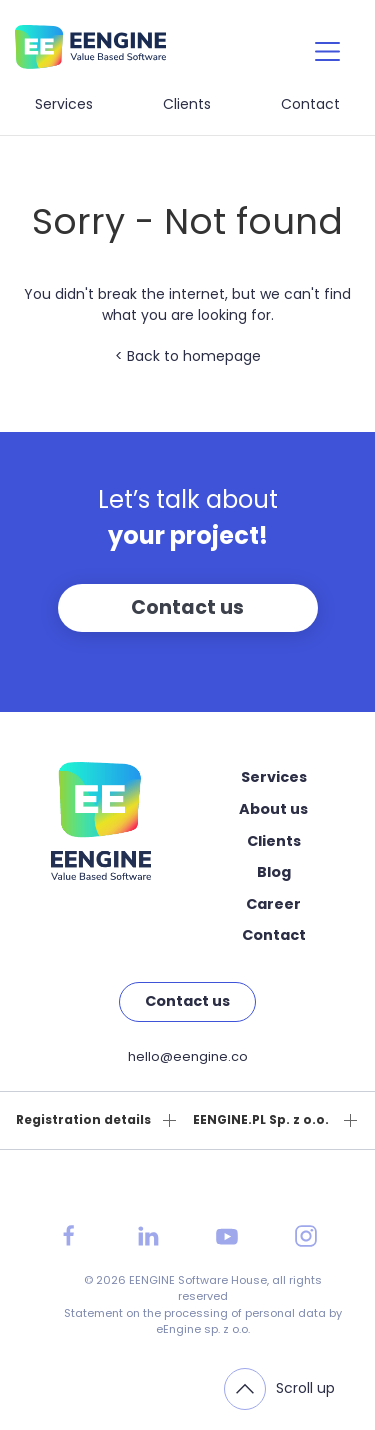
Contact (310, 104)
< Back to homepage (188, 356)
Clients (187, 104)
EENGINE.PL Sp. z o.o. (261, 1120)
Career (273, 904)
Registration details (83, 1120)
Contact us (187, 607)
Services (64, 104)
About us (273, 809)
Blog (274, 872)
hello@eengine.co (188, 1056)
